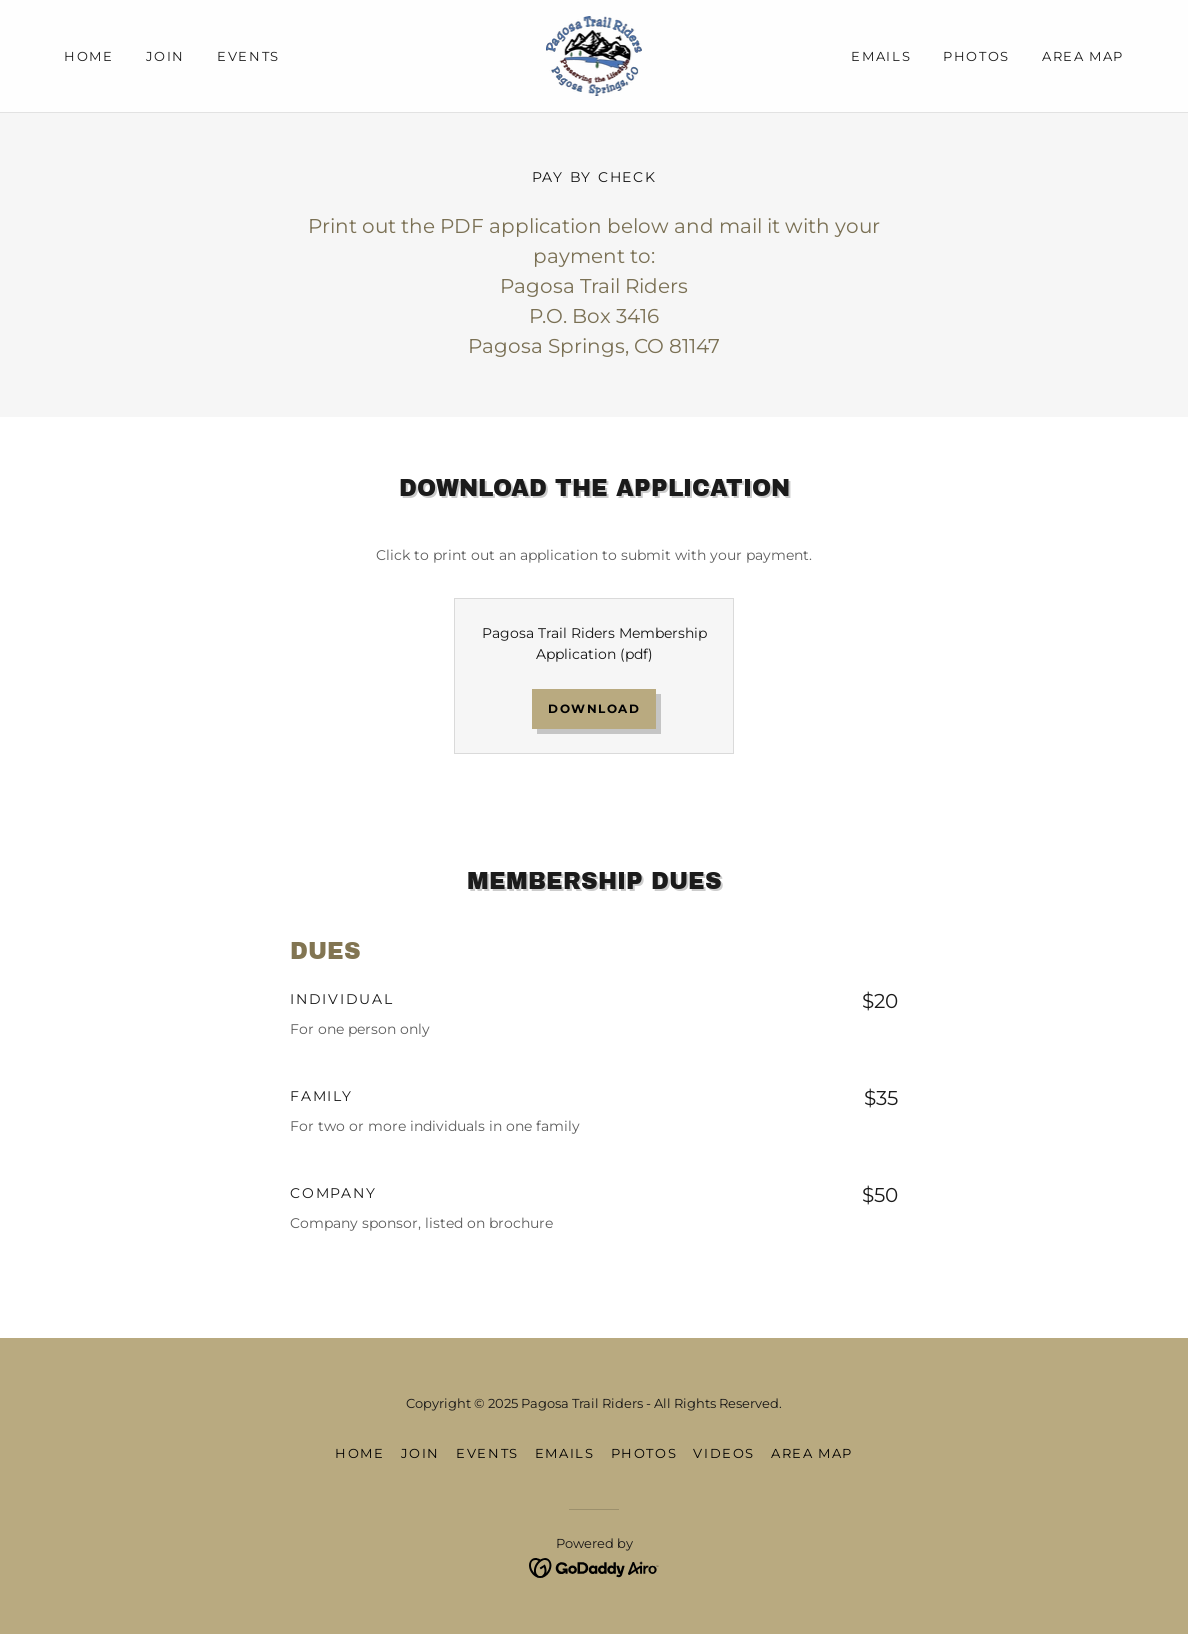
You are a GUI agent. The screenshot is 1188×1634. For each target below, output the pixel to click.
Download (594, 708)
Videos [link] (724, 1453)
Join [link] (166, 56)
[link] (594, 55)
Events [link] (248, 56)
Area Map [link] (1083, 56)
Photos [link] (976, 56)
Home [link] (89, 56)
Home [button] (360, 1453)
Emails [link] (881, 56)
